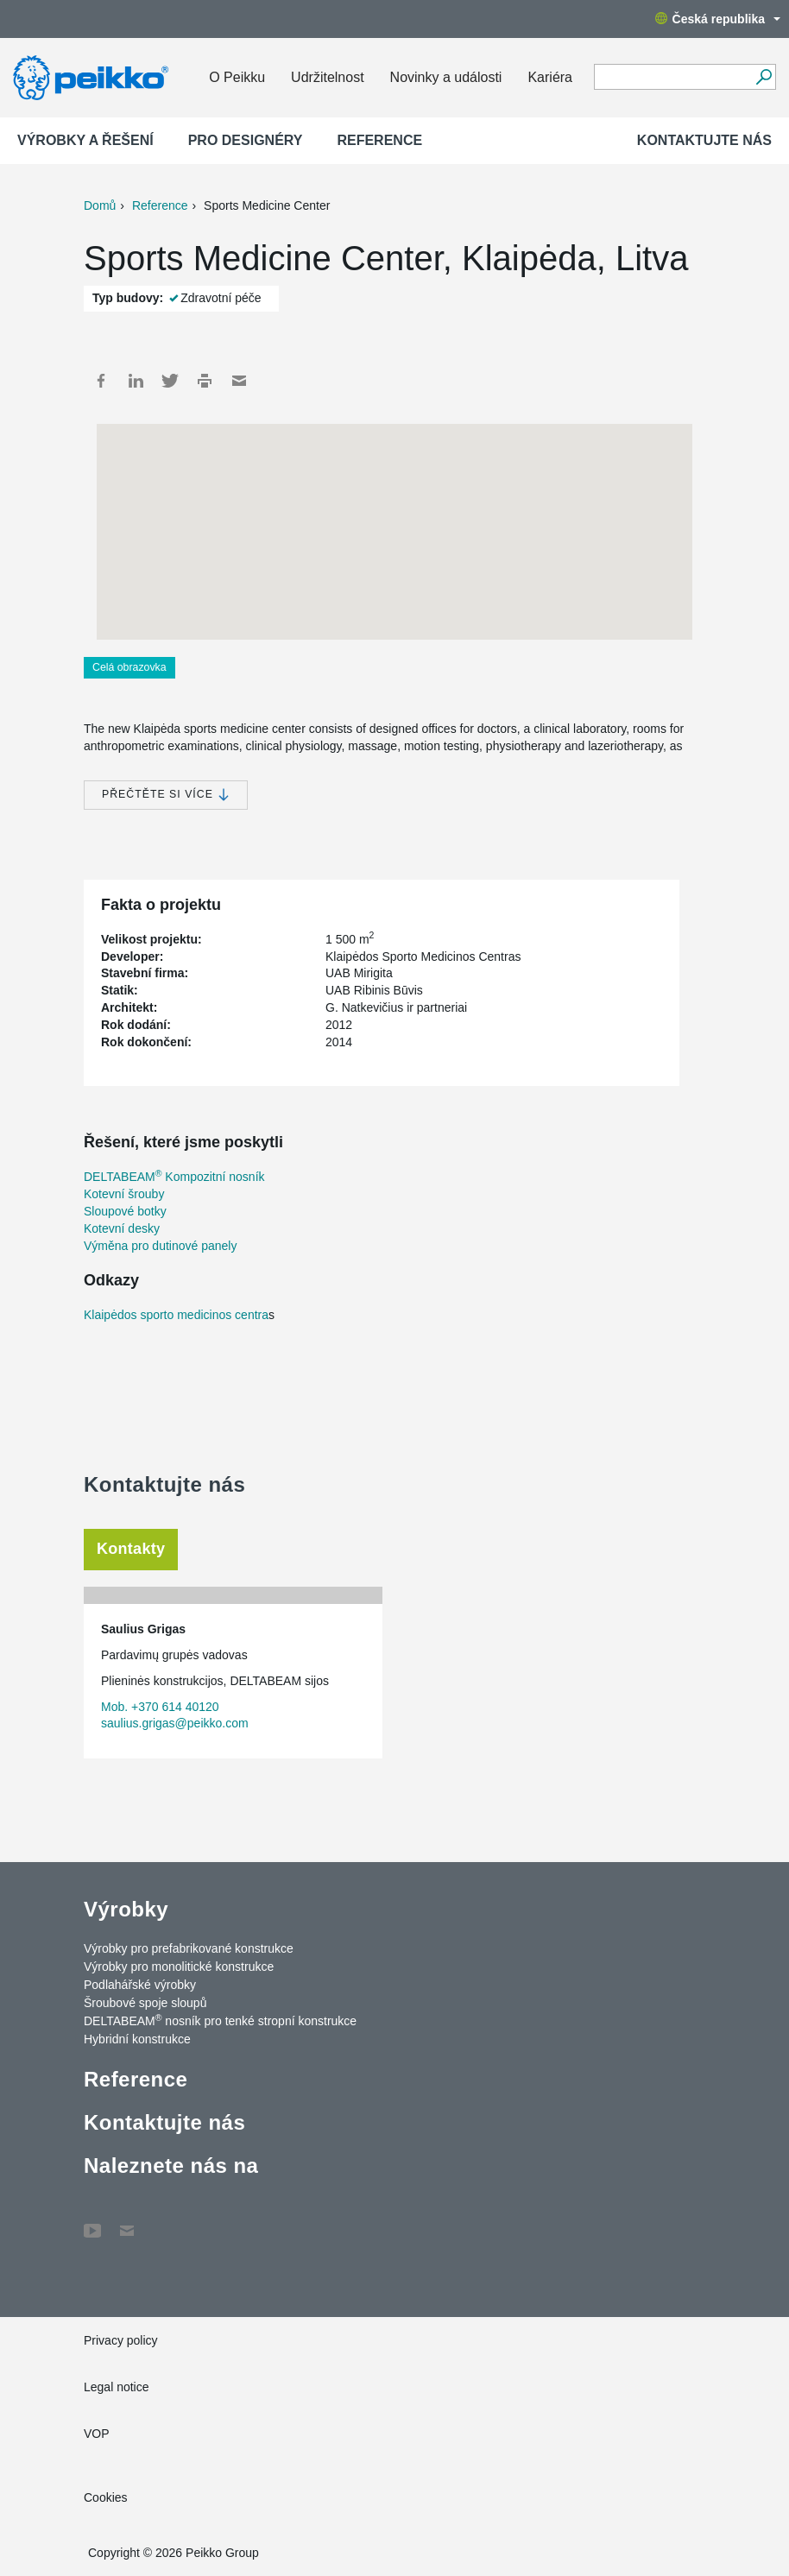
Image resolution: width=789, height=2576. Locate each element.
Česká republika (717, 19)
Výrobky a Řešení (85, 140)
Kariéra (549, 77)
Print (204, 380)
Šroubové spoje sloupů (145, 2003)
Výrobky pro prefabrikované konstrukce (189, 1948)
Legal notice (116, 2387)
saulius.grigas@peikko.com (175, 1723)
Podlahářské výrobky (140, 1985)
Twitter (170, 380)
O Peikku (237, 77)
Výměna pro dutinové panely (160, 1246)
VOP (97, 2433)
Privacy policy (121, 2340)
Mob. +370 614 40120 (160, 1707)
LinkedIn (135, 380)
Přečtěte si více (166, 794)
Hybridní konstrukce (137, 2039)
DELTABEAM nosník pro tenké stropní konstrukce (220, 2020)
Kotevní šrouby (124, 1194)
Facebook (101, 380)
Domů (100, 205)
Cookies (106, 2497)
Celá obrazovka (129, 667)
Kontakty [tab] (131, 1548)
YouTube (92, 2222)
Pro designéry (245, 140)
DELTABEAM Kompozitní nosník (174, 1177)
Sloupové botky (125, 1211)
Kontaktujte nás (704, 140)
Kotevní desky (122, 1228)
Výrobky (126, 1909)
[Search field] (672, 78)
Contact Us (127, 2222)
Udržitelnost (327, 77)
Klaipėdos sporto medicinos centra (176, 1315)
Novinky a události (446, 77)
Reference (379, 140)
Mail (239, 380)
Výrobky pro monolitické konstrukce (179, 1966)
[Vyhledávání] (763, 77)
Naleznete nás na (171, 2165)
